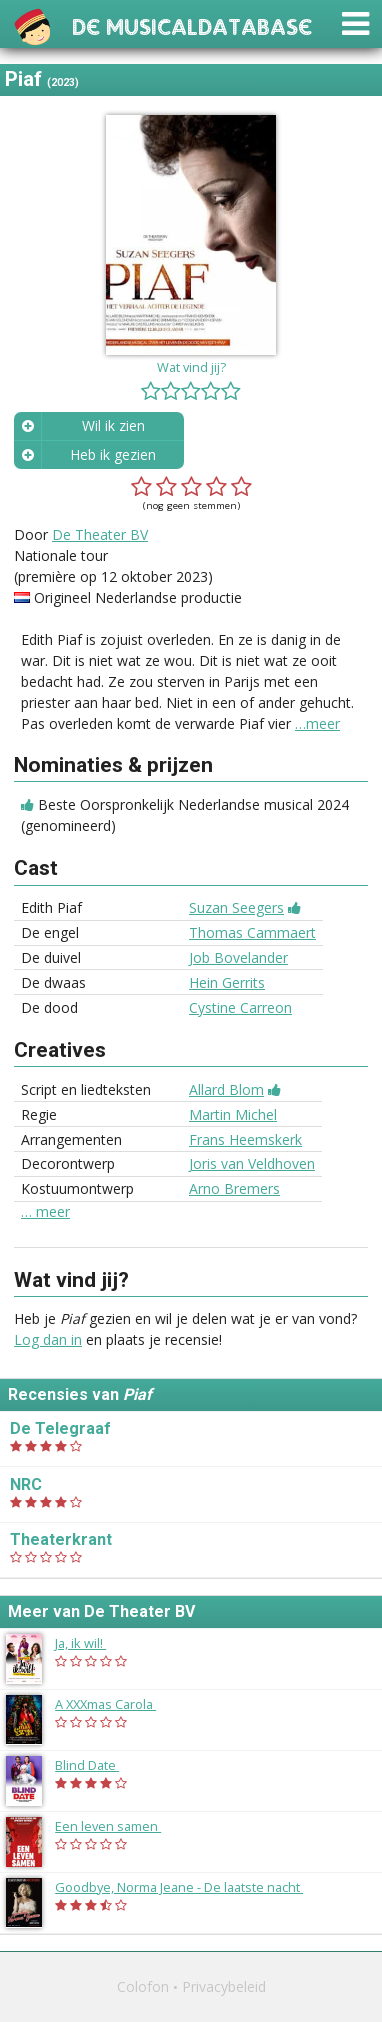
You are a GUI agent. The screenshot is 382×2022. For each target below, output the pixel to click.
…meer (317, 723)
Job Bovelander (238, 957)
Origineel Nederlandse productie (138, 597)
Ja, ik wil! (90, 1643)
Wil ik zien (113, 425)
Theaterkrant (61, 1539)
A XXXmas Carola (115, 1704)
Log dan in (48, 1339)
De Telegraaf (60, 1428)
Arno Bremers (234, 1188)
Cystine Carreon (240, 1007)
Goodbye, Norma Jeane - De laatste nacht (189, 1887)
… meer (45, 1212)
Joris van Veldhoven (252, 1163)
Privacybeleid (224, 1986)
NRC (26, 1484)
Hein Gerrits (227, 982)
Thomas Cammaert (252, 932)
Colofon (143, 1986)
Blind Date (97, 1765)
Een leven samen (118, 1826)
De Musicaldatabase (192, 24)
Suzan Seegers (236, 907)
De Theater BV (100, 534)
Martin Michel (233, 1114)
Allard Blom (226, 1089)
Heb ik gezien (113, 454)
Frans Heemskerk (245, 1139)
